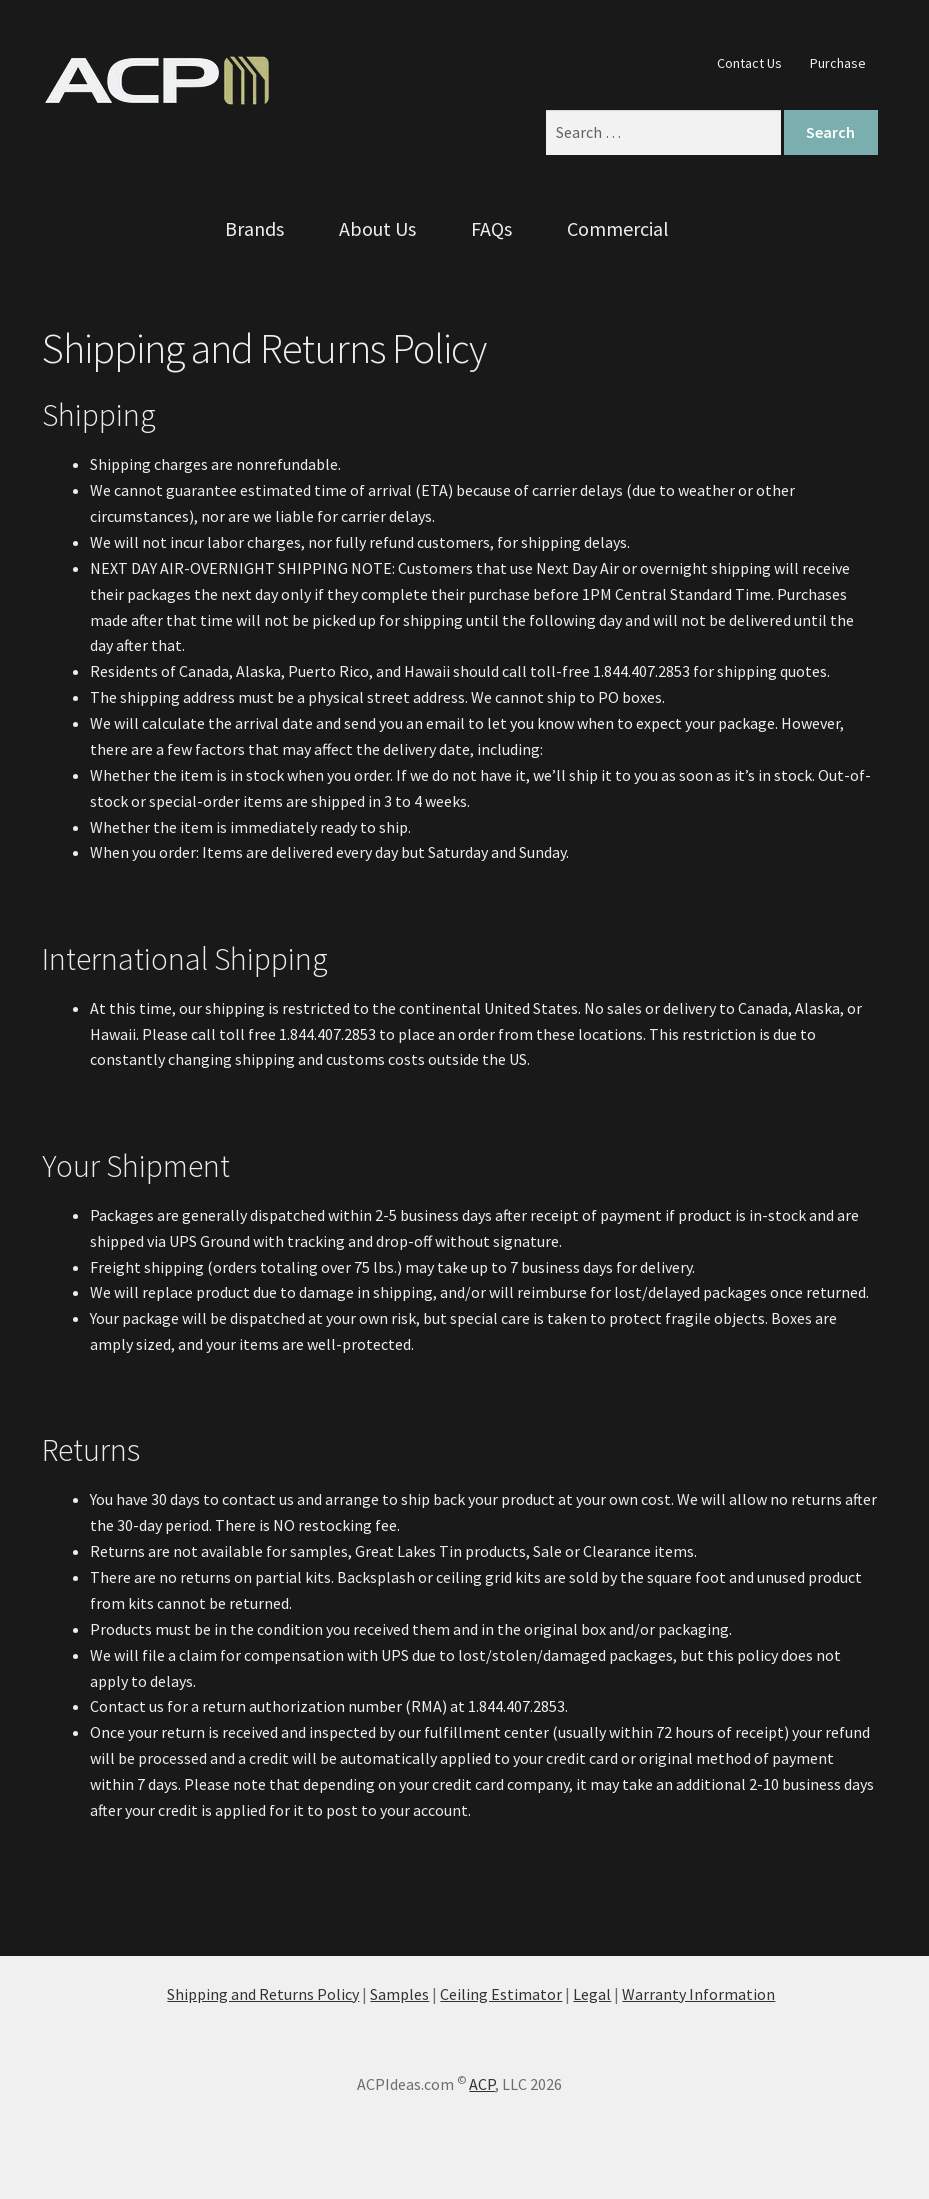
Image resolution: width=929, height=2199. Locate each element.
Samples (399, 1994)
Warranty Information (698, 1994)
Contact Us (749, 63)
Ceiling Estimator (501, 1994)
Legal (592, 1994)
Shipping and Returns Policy (263, 1994)
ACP (482, 2084)
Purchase (838, 63)
